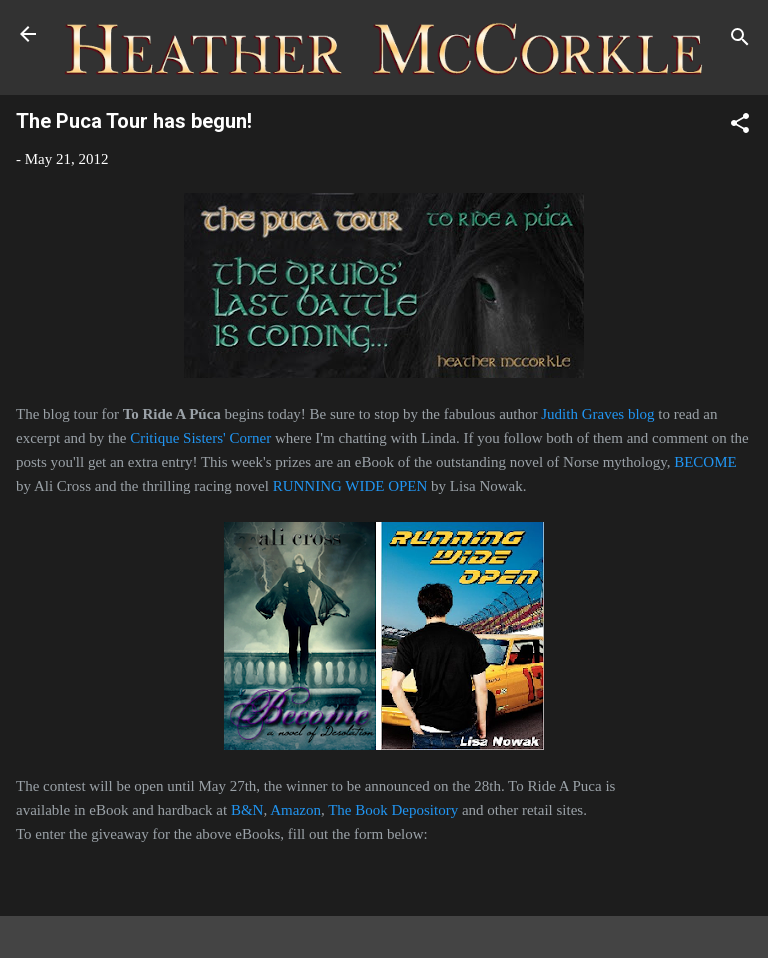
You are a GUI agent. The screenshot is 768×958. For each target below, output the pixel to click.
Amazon (295, 810)
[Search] (740, 40)
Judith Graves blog (597, 414)
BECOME (705, 462)
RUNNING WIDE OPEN (350, 486)
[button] (740, 126)
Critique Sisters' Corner (200, 438)
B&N (247, 810)
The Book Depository (393, 810)
